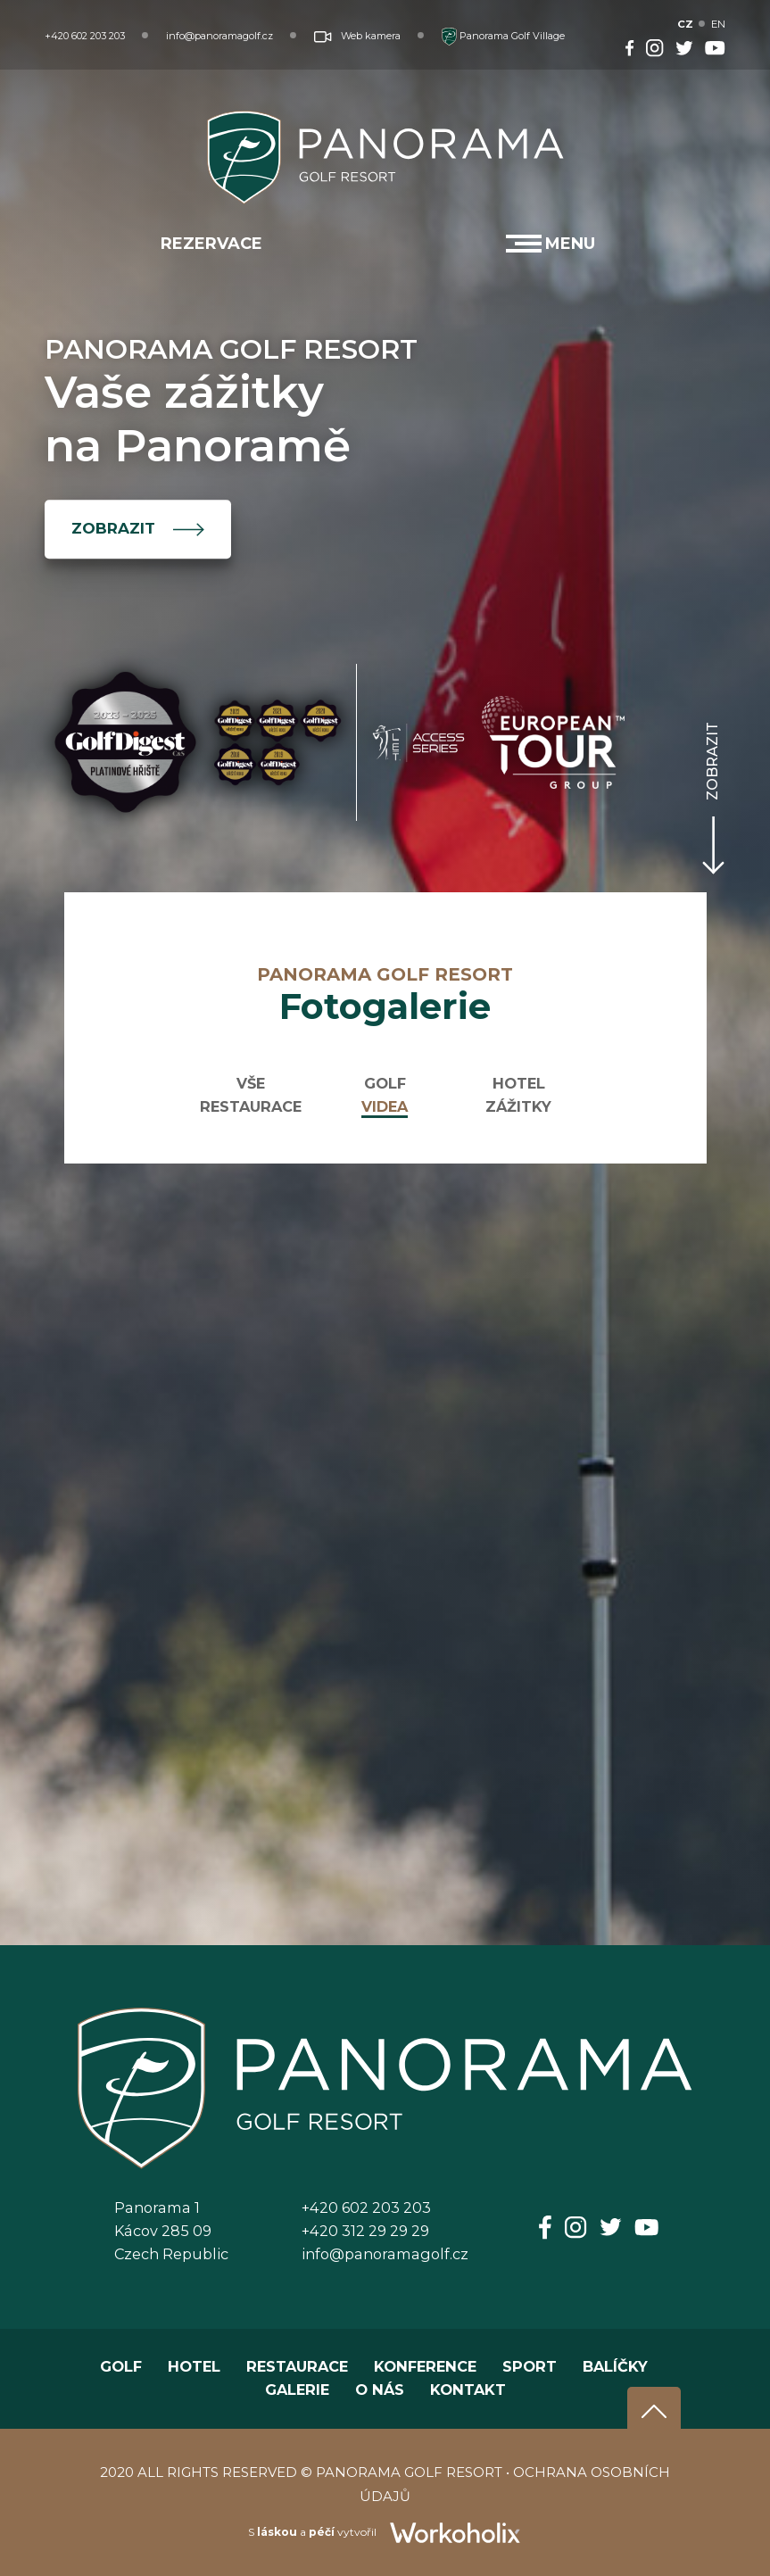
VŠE (250, 1083)
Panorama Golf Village (503, 35)
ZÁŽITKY (518, 1106)
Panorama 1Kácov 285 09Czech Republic (171, 2231)
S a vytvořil (385, 2532)
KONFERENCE (425, 2366)
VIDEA (384, 1106)
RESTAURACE (251, 1106)
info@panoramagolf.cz (219, 35)
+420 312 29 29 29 (365, 2231)
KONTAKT (468, 2389)
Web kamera (357, 35)
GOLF (385, 1083)
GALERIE (297, 2389)
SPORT (529, 2366)
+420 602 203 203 (85, 35)
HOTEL (519, 1083)
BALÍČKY (615, 2366)
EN (718, 24)
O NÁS (379, 2389)
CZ (685, 24)
